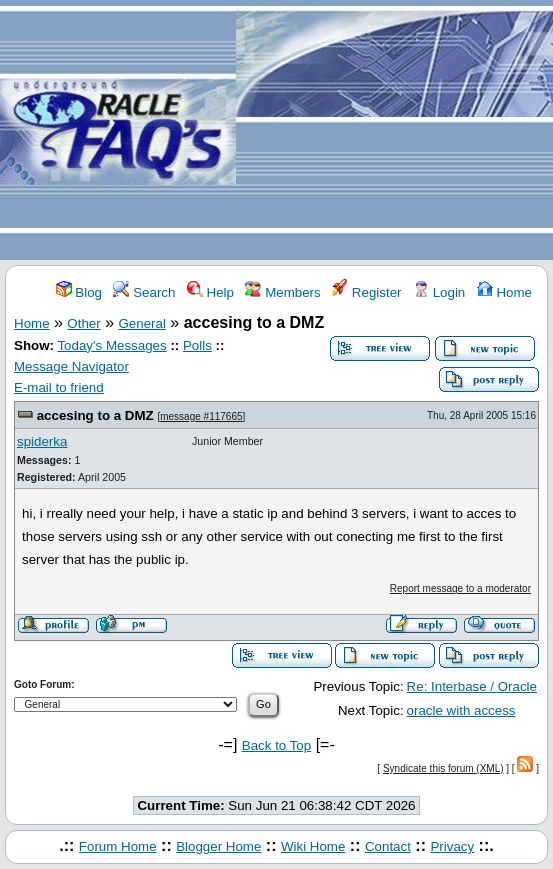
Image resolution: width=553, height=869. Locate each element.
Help (210, 292)
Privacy (452, 846)
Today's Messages (111, 345)
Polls (197, 345)
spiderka (42, 441)
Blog (79, 292)
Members (282, 292)
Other (83, 323)
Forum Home (118, 846)
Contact (388, 846)
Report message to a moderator (460, 588)
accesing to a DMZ (95, 415)
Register (366, 292)
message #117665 (201, 416)
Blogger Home (218, 846)
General (142, 323)
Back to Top (276, 745)
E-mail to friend (59, 387)
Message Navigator (71, 366)
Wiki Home (313, 846)
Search (144, 292)
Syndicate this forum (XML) (443, 768)
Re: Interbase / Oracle (472, 686)
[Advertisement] (394, 131)
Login (439, 292)
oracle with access (461, 710)
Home (504, 292)
